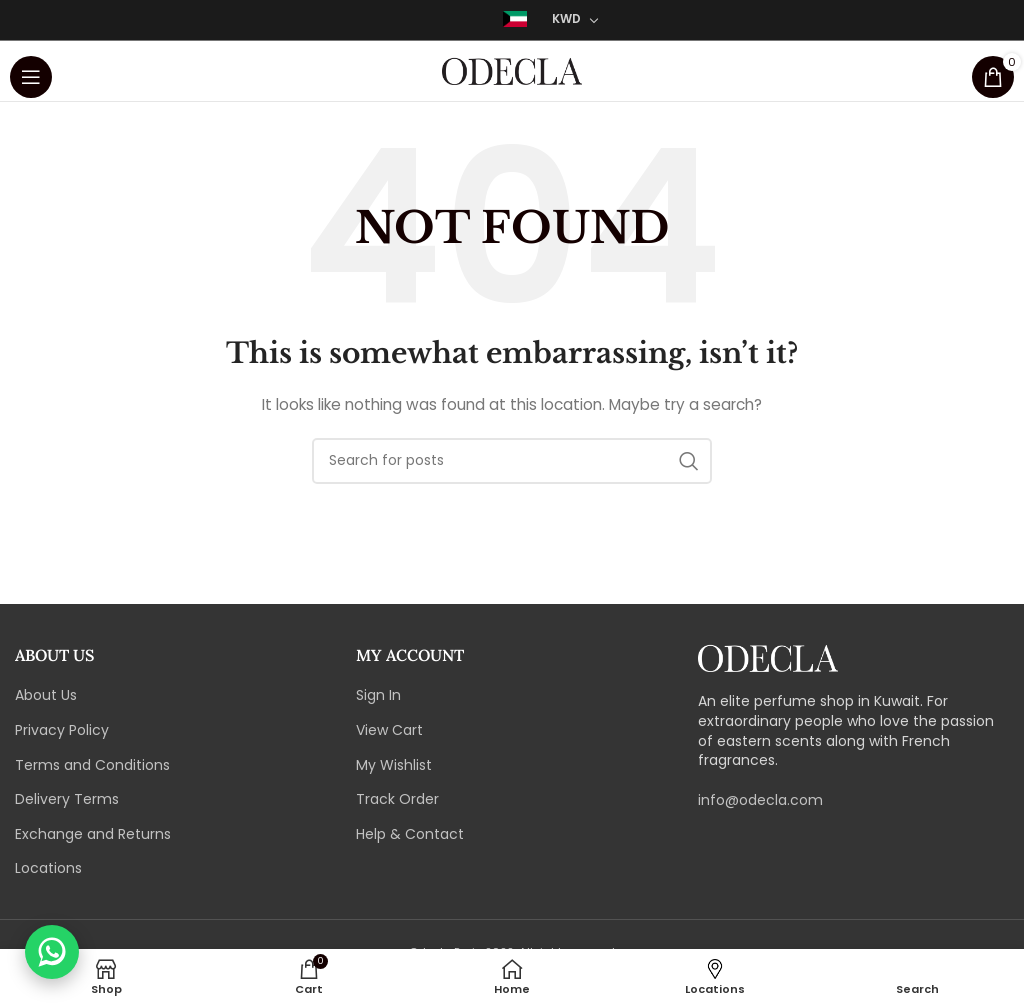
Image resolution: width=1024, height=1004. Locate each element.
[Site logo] (512, 70)
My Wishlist (394, 765)
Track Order (397, 799)
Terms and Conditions (92, 765)
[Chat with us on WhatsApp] (52, 952)
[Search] (512, 461)
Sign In (378, 695)
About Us (46, 695)
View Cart (389, 730)
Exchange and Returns (93, 834)
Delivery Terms (67, 799)
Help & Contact (410, 834)
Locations (48, 868)
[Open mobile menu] (31, 71)
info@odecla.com (760, 800)
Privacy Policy (62, 730)
